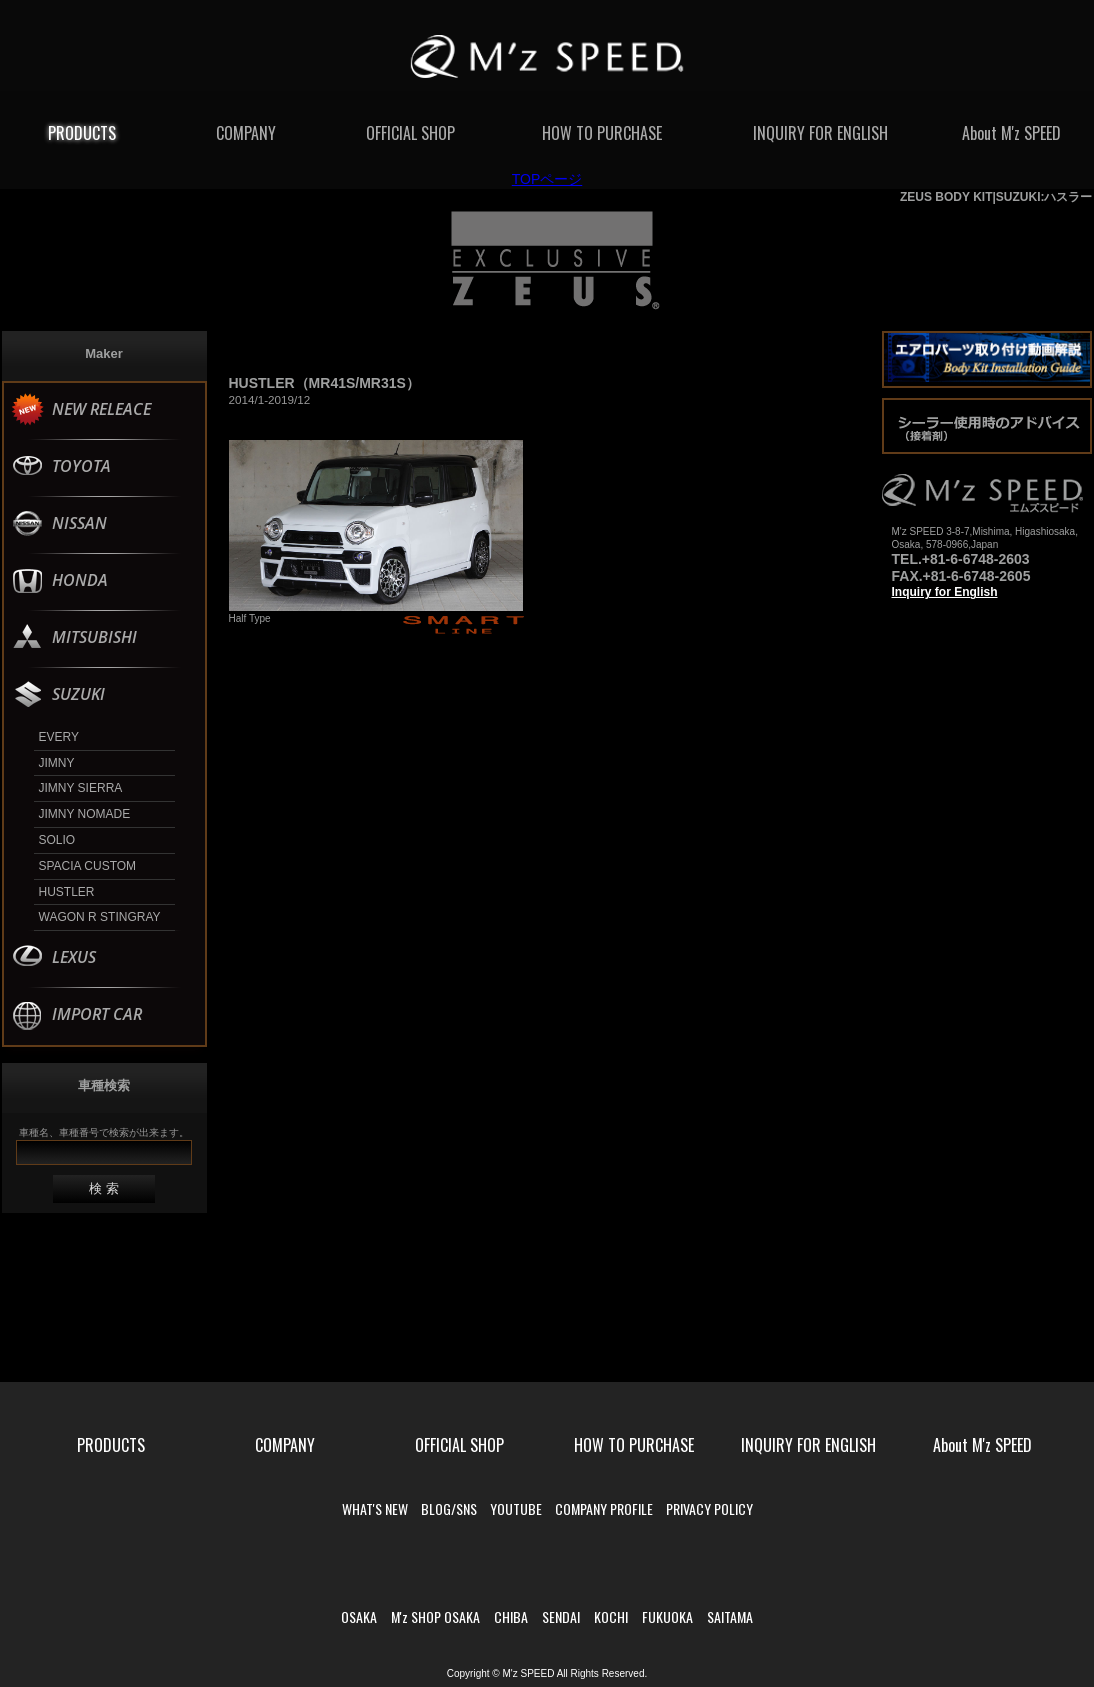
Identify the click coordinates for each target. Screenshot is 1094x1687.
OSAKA (359, 1616)
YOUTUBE (516, 1508)
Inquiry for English (945, 592)
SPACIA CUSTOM (88, 866)
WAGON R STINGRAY (100, 917)
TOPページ (547, 179)
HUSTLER (67, 892)
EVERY (59, 737)
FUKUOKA (667, 1616)
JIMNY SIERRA (81, 788)
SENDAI (561, 1616)
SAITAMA (730, 1616)
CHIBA (511, 1616)
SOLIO (57, 840)
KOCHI (611, 1616)
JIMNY (57, 763)
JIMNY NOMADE (85, 814)
